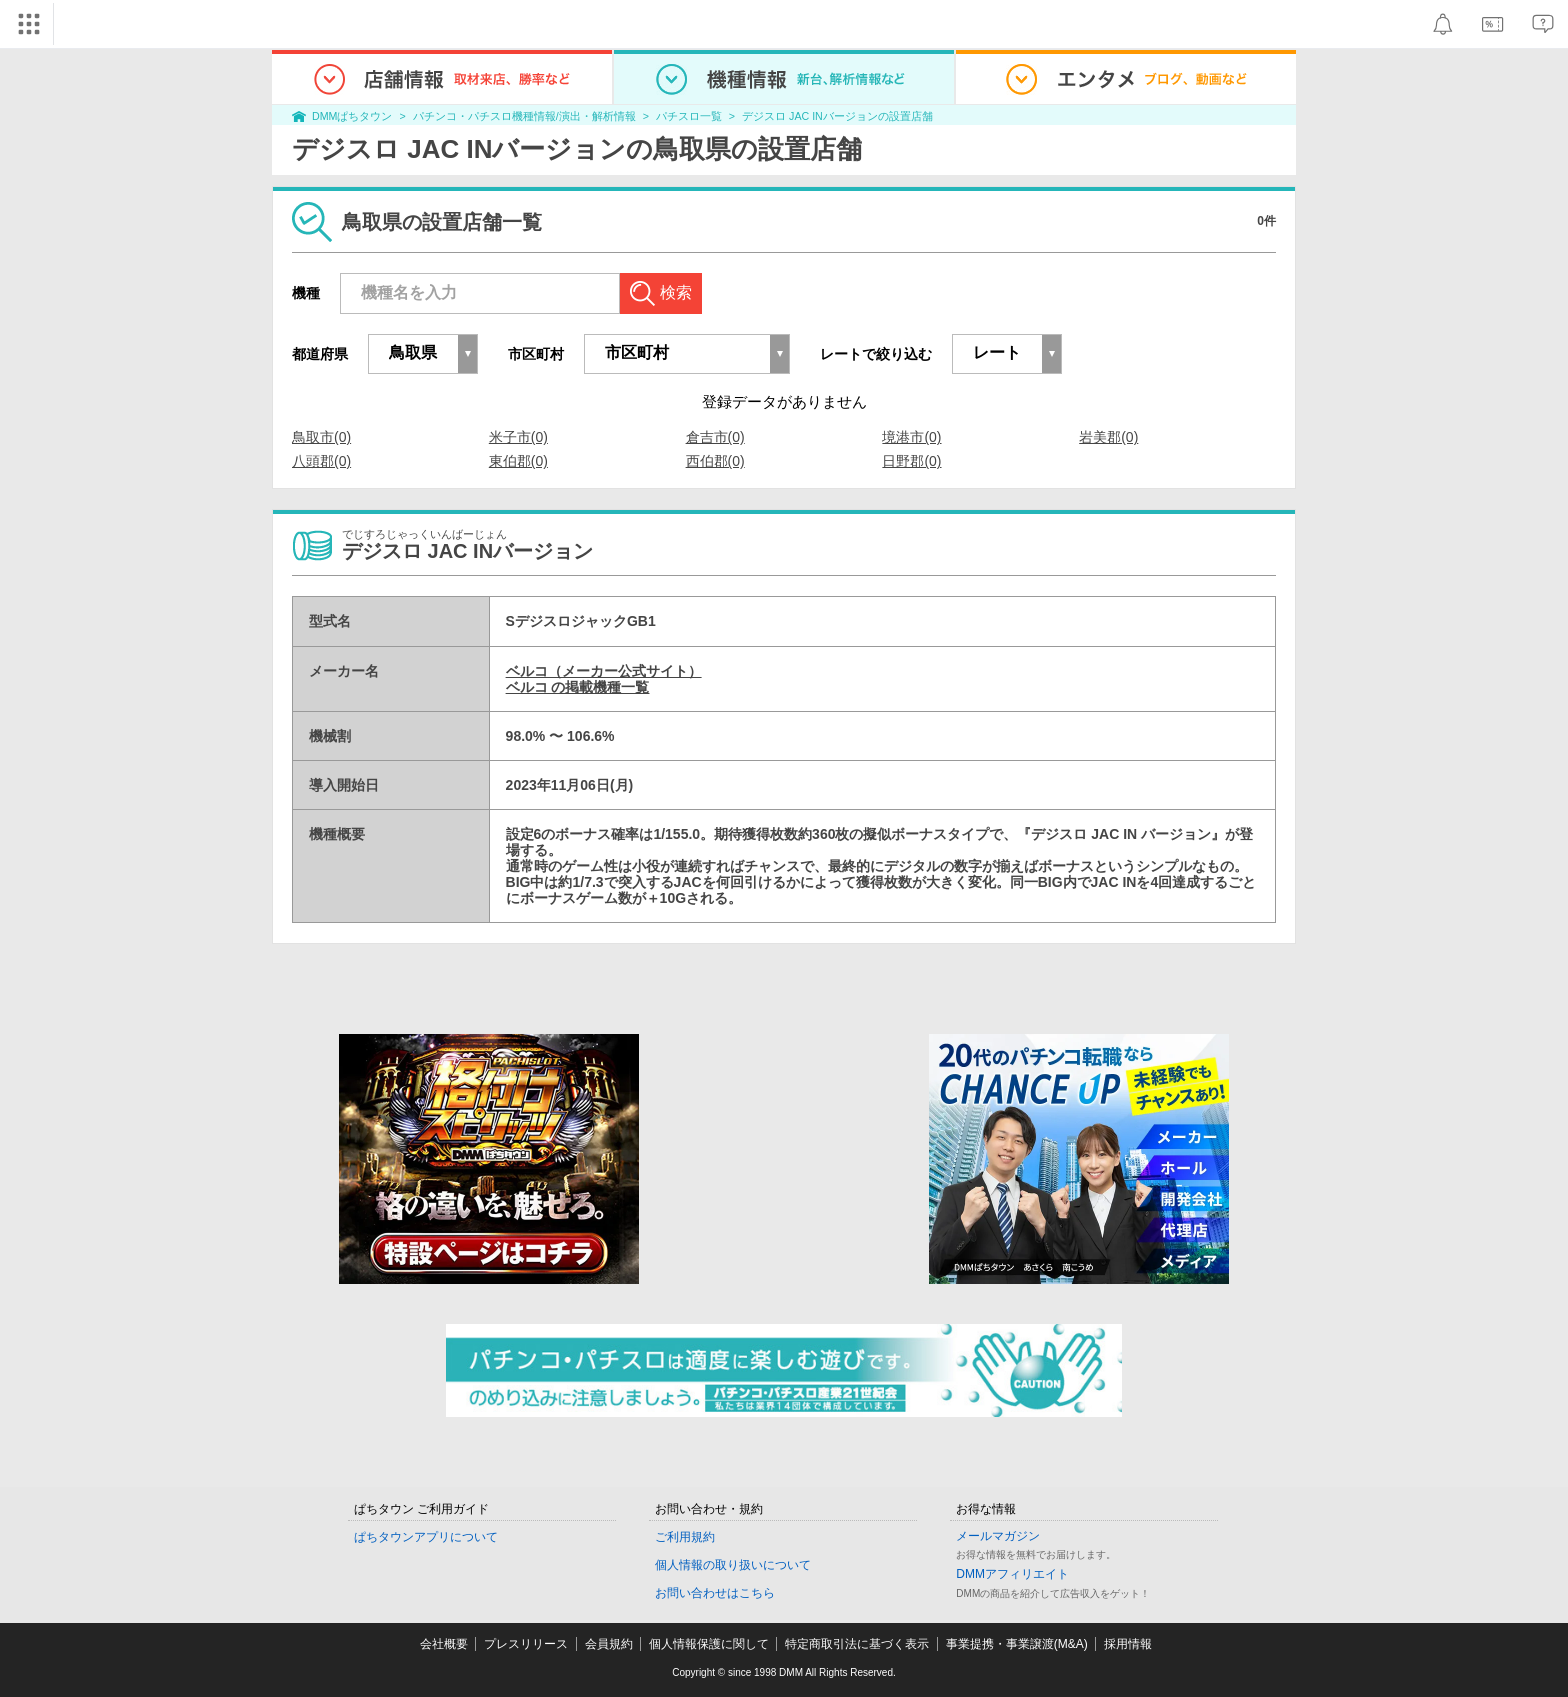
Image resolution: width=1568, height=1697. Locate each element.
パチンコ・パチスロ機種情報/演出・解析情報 (524, 116)
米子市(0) (518, 437)
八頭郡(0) (321, 461)
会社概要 (444, 1644)
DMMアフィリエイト (1012, 1574)
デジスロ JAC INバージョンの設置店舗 (837, 116)
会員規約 (609, 1644)
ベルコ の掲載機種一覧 (578, 687)
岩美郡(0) (1108, 437)
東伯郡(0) (518, 461)
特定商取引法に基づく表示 (857, 1644)
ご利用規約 (685, 1537)
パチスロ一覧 (689, 116)
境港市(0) (911, 437)
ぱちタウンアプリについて (426, 1537)
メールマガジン (998, 1536)
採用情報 (1128, 1644)
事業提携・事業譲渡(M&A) (1017, 1644)
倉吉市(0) (715, 437)
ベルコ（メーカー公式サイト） (604, 671)
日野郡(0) (911, 461)
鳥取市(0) (321, 437)
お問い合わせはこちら (715, 1593)
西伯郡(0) (715, 461)
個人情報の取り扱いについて (733, 1565)
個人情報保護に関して (709, 1644)
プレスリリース (526, 1644)
